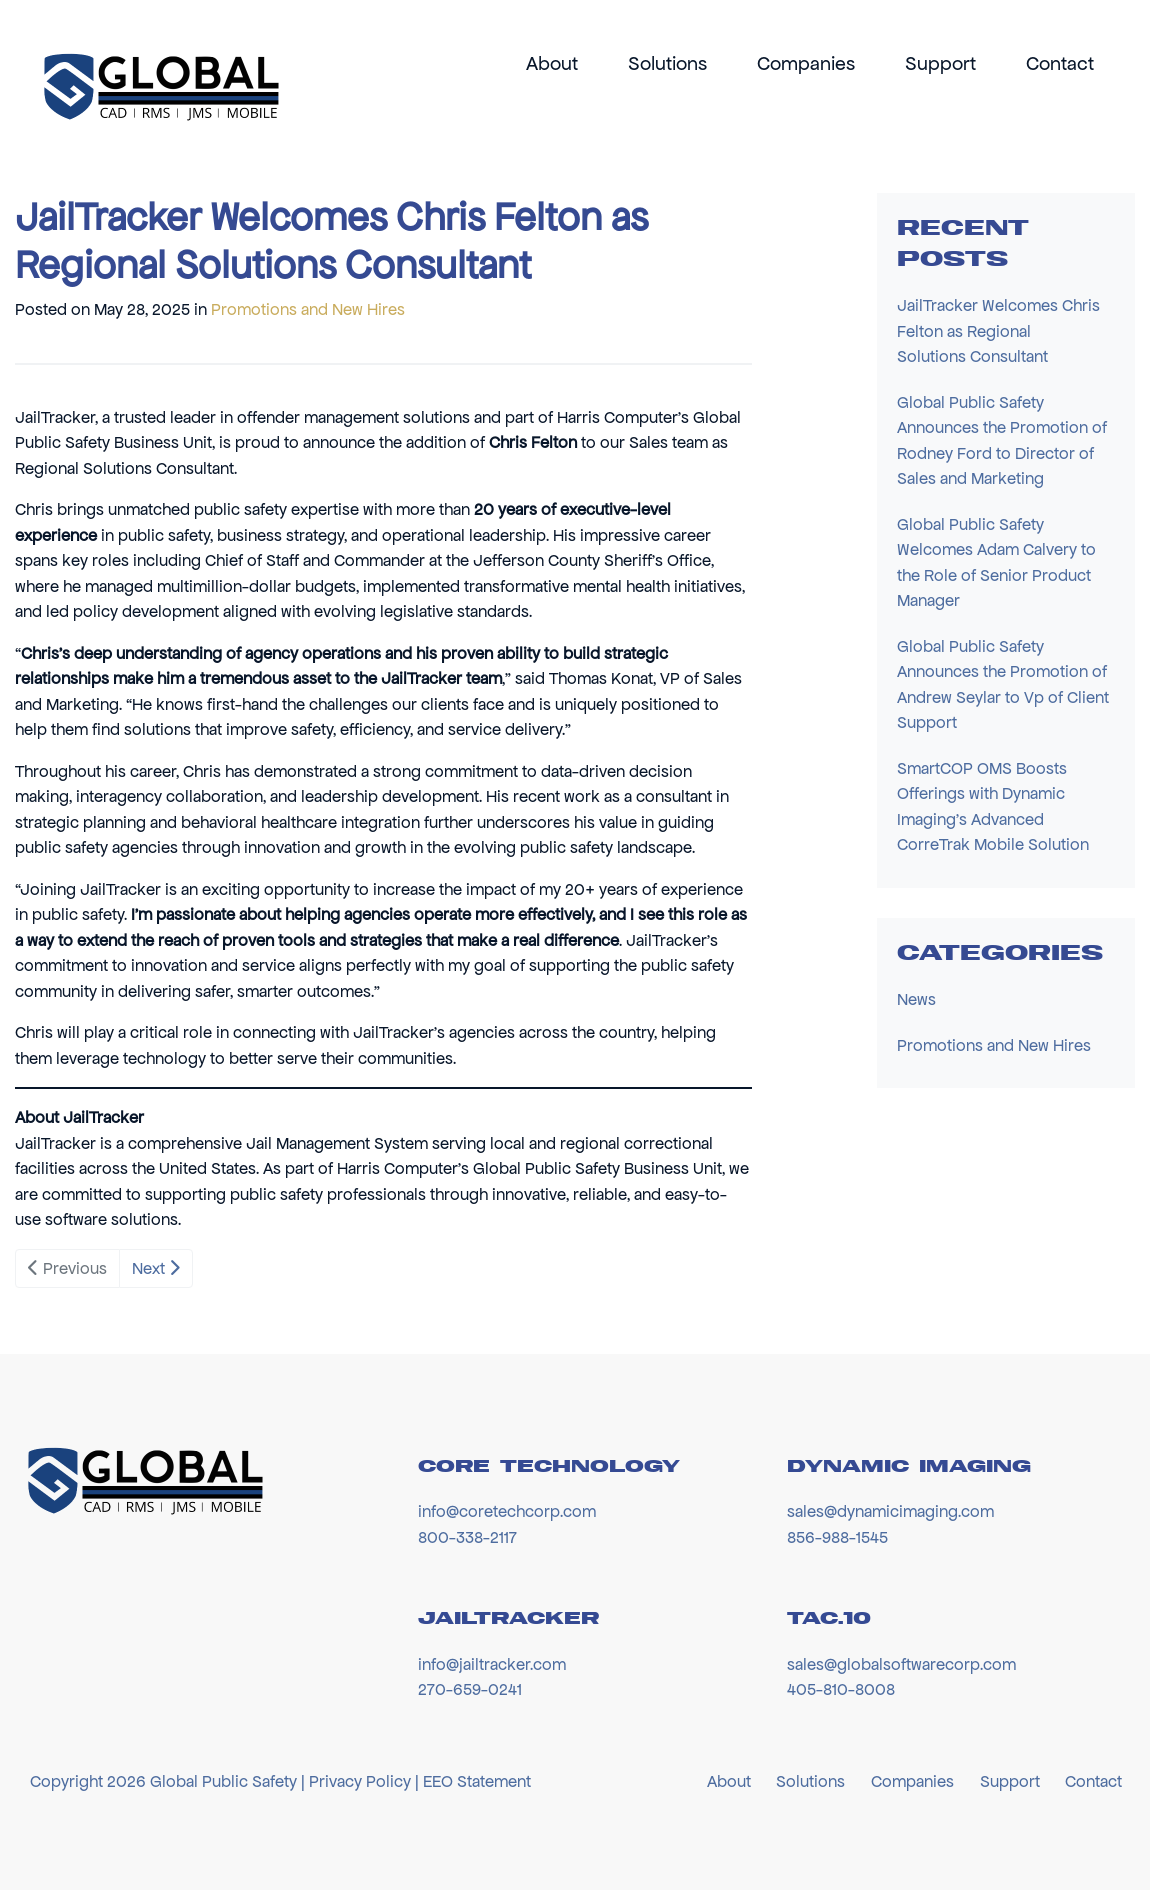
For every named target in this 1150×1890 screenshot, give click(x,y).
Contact (1060, 63)
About (552, 63)
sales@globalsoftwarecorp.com (901, 1664)
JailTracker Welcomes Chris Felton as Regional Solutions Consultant (998, 330)
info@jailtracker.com (492, 1664)
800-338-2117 (467, 1537)
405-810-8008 (841, 1689)
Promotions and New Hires (308, 309)
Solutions (667, 63)
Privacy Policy (360, 1781)
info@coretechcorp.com (507, 1511)
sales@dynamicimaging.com (890, 1511)
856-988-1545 (837, 1537)
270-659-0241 (470, 1689)
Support (940, 63)
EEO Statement (477, 1781)
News (916, 999)
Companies (806, 63)
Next (156, 1268)
